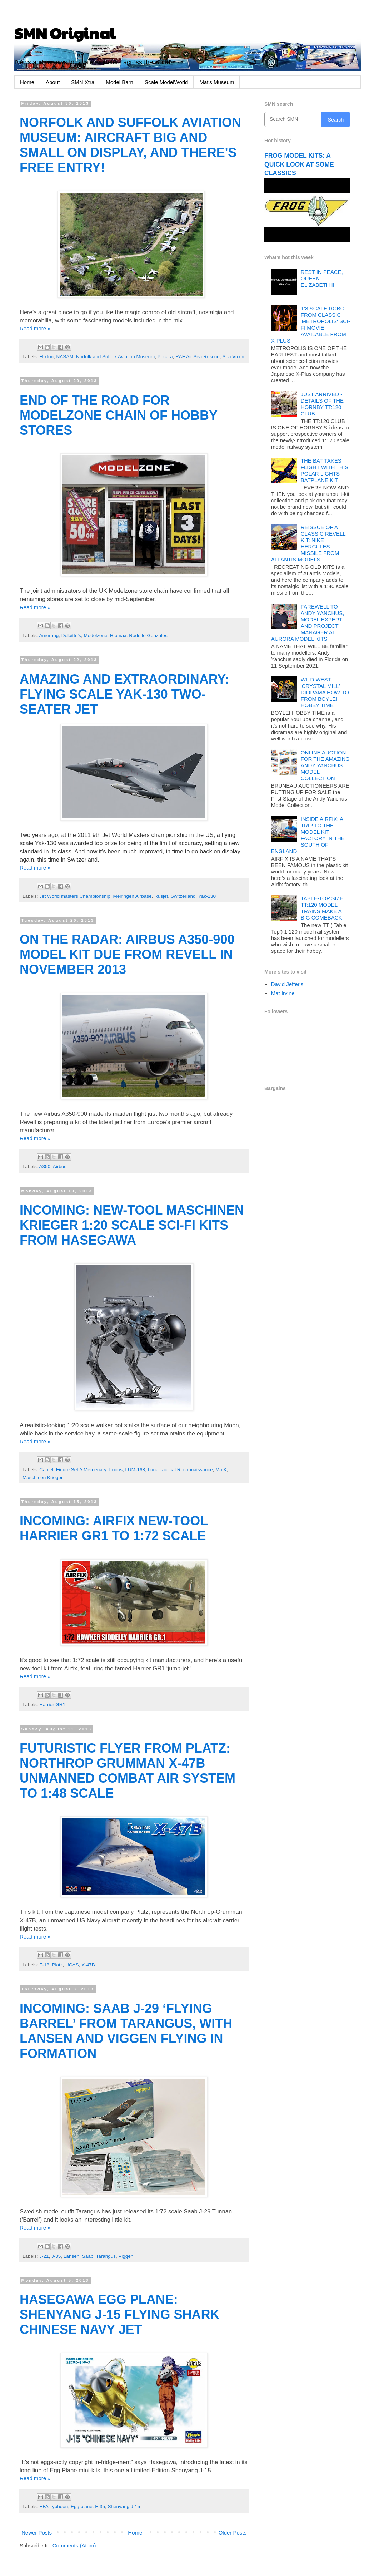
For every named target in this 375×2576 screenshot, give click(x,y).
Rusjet (161, 896)
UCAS (72, 1964)
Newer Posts (36, 2533)
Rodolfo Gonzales (148, 635)
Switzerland (183, 896)
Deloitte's (71, 635)
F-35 (100, 2506)
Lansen (71, 2256)
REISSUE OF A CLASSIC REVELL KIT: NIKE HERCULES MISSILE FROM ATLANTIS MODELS (308, 543)
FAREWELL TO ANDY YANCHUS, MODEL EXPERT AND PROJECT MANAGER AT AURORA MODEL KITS (307, 623)
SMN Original (64, 32)
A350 (45, 1166)
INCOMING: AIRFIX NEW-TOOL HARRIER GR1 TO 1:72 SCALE (114, 1528)
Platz (57, 1964)
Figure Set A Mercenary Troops (89, 1469)
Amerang (49, 635)
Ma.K (221, 1469)
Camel (46, 1469)
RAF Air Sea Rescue (197, 356)
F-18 (44, 1964)
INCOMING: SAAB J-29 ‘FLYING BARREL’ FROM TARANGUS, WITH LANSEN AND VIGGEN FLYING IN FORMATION (126, 2031)
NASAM (65, 356)
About (53, 82)
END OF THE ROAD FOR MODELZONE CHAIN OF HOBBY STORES (118, 415)
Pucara (165, 356)
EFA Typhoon (53, 2506)
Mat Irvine (283, 993)
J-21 (44, 2256)
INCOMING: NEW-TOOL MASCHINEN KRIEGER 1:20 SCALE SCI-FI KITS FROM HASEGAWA (132, 1225)
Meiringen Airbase (132, 896)
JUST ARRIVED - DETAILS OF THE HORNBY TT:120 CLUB (322, 404)
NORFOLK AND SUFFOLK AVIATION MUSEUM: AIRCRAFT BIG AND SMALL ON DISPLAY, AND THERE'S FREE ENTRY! (130, 145)
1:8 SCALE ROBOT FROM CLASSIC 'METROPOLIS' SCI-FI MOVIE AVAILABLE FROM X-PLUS (310, 324)
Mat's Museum (216, 82)
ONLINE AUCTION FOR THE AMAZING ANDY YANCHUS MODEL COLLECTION (325, 765)
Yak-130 (207, 896)
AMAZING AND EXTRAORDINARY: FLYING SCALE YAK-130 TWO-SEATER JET (124, 694)
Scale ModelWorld (166, 82)
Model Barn (119, 82)
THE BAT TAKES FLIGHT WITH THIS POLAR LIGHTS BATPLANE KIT (325, 470)
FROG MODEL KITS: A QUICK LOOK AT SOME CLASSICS (299, 164)
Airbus (59, 1166)
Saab (88, 2256)
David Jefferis (287, 984)
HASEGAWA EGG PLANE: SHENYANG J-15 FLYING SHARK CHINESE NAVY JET (119, 2314)
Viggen (126, 2256)
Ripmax (118, 635)
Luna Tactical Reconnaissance (180, 1469)
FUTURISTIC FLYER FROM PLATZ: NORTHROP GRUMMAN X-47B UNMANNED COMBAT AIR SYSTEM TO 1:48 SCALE (127, 1771)
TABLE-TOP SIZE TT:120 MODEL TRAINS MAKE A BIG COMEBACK (322, 908)
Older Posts (232, 2533)
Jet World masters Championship (74, 896)
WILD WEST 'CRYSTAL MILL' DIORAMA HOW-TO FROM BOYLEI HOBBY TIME (325, 692)
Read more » (35, 328)
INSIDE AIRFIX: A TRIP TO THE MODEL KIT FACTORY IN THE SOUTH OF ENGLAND (308, 835)
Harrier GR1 (52, 1704)
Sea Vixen (233, 356)
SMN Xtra (82, 82)
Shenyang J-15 (124, 2506)
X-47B (88, 1964)
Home (27, 82)
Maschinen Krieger (42, 1477)
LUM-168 (135, 1469)
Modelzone (95, 635)
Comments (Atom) (74, 2545)
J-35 (56, 2256)
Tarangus (106, 2256)
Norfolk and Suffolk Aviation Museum (115, 356)
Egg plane (81, 2506)
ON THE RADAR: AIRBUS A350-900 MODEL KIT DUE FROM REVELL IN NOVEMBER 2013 (127, 954)
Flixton (46, 356)
